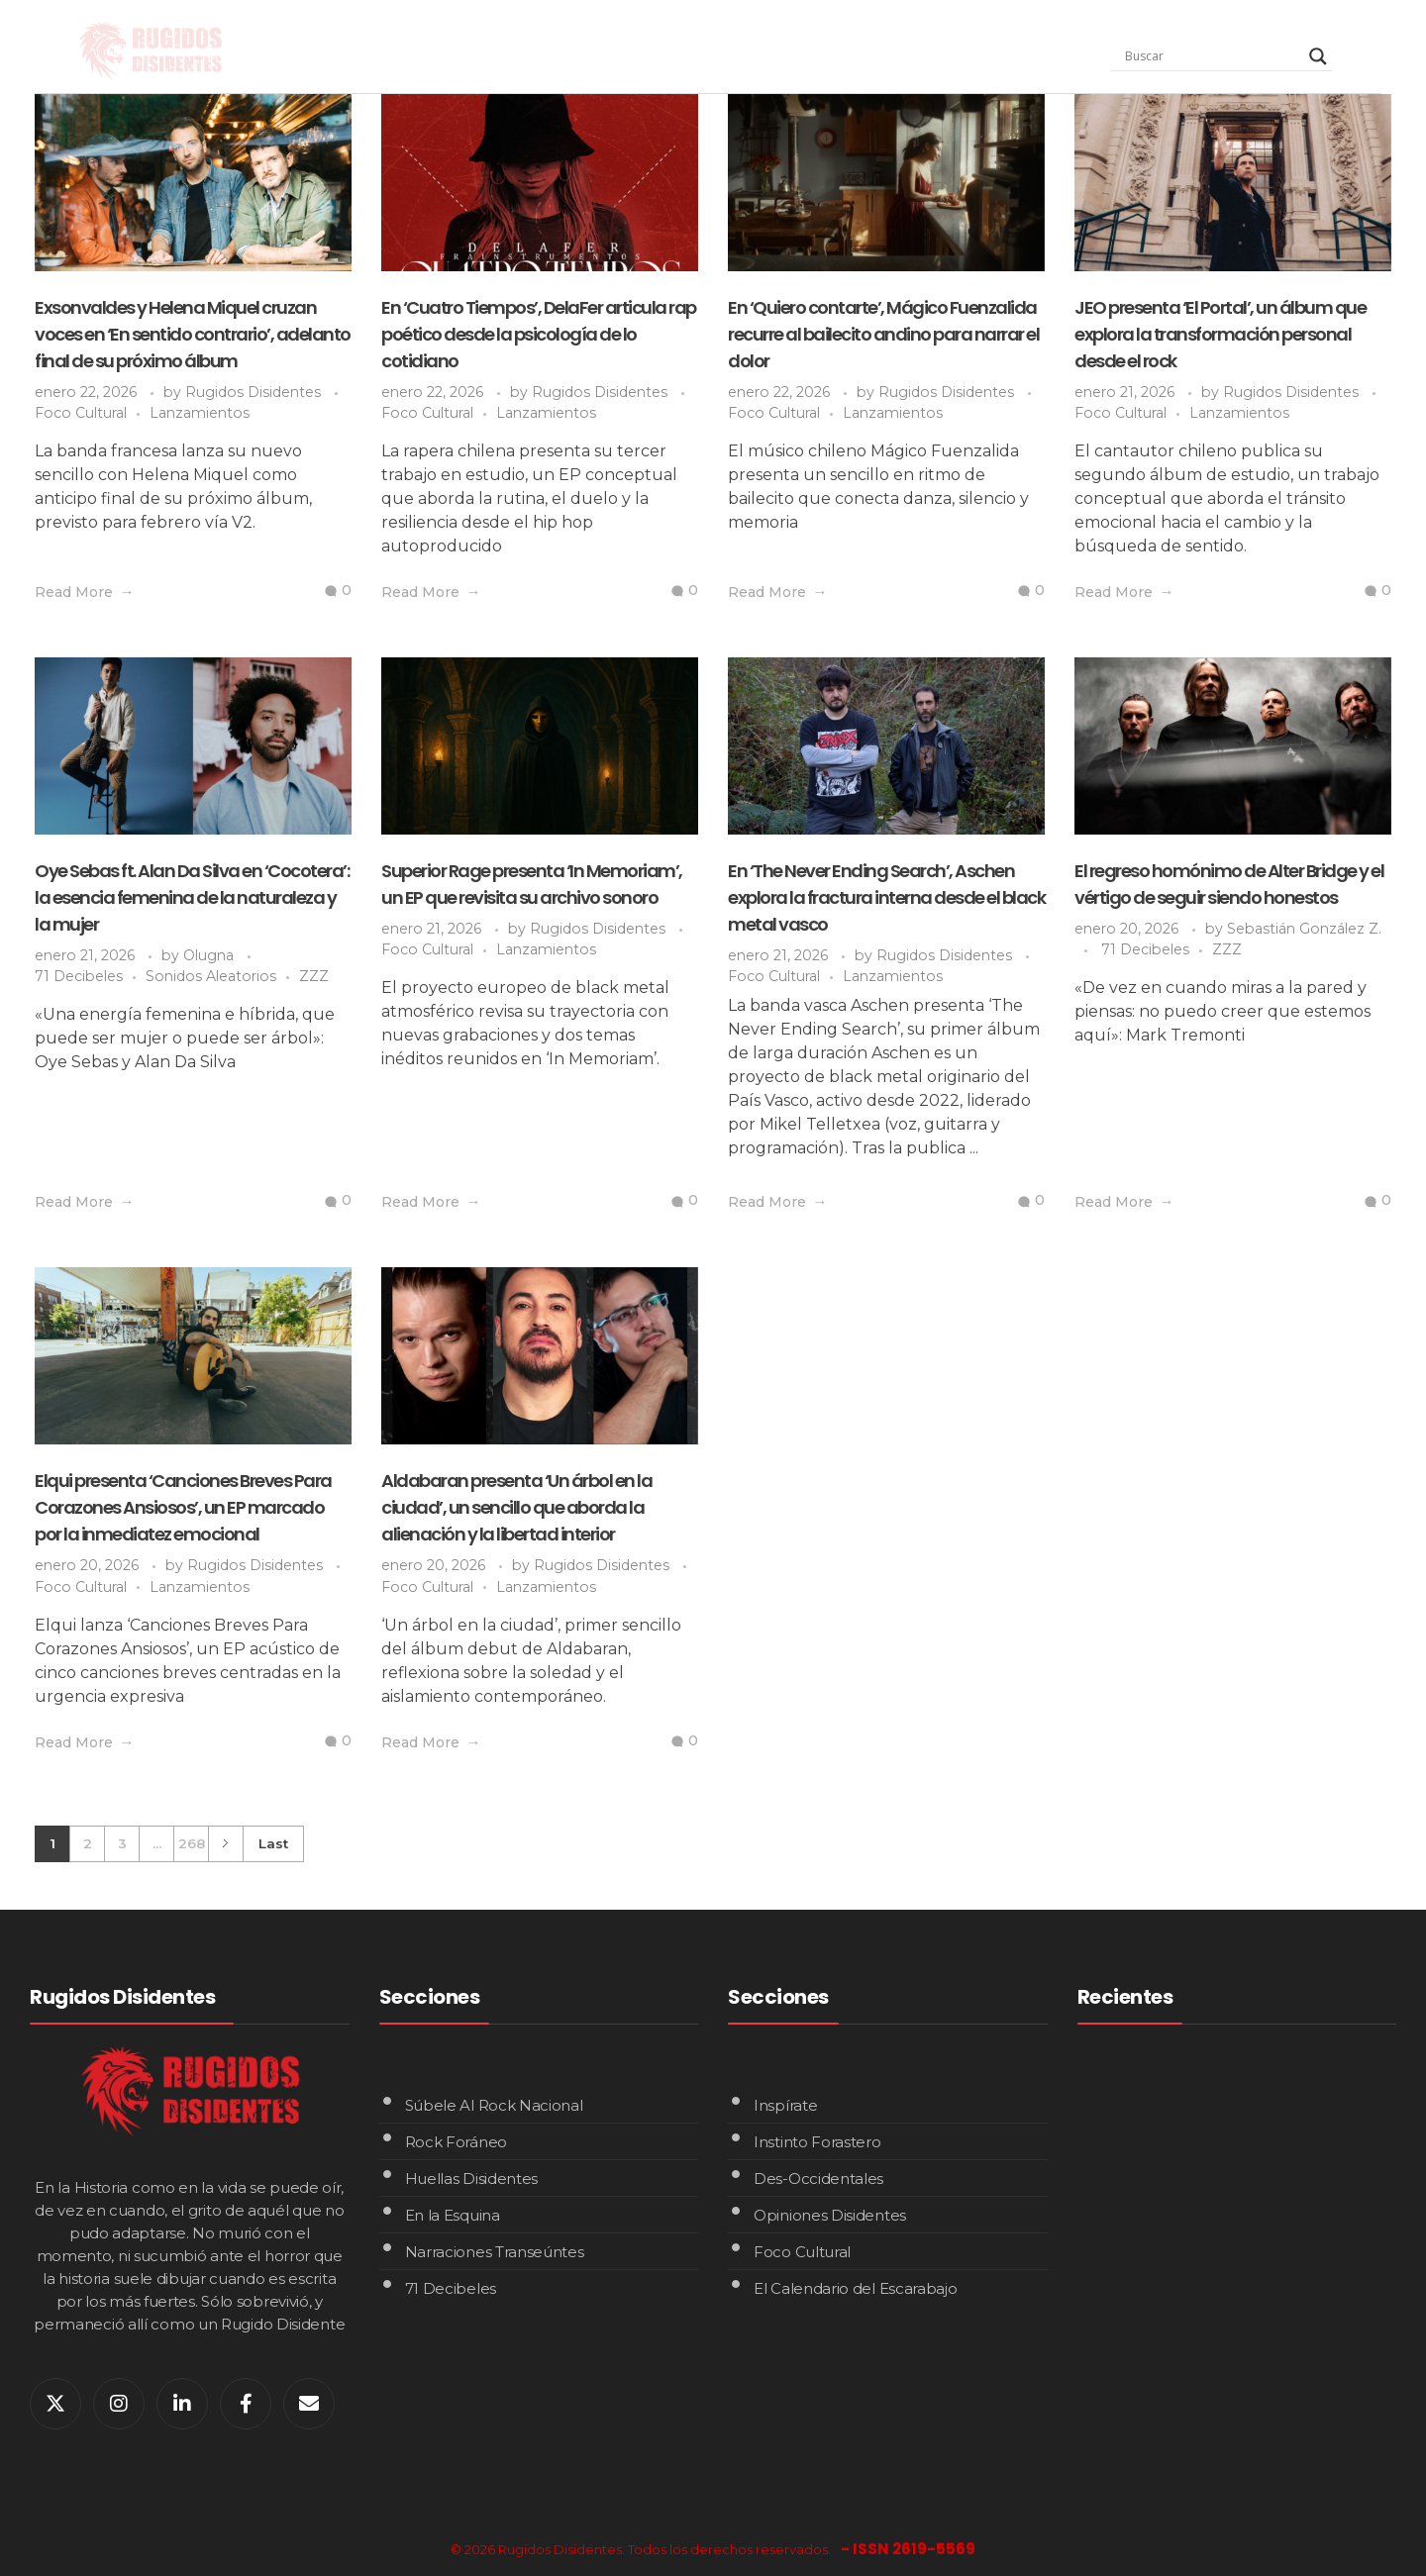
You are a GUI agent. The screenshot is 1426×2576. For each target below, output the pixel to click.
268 (191, 1843)
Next (225, 1844)
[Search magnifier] (1318, 56)
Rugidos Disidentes (255, 392)
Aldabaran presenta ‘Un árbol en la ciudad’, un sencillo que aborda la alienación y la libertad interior (516, 1507)
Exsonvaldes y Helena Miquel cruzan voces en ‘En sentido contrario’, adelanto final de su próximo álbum (193, 334)
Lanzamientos (200, 413)
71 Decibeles (79, 976)
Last (273, 1843)
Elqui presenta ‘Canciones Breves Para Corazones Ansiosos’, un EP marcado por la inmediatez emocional (183, 1507)
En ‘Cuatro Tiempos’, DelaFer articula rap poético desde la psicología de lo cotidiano (538, 334)
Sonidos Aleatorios (211, 976)
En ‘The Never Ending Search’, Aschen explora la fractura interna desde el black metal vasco (886, 897)
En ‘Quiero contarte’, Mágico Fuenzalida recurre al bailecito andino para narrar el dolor (883, 334)
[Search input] (1212, 56)
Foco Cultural (81, 413)
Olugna (210, 955)
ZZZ (314, 976)
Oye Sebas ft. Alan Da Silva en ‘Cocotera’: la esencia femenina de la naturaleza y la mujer (192, 897)
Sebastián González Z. (1304, 929)
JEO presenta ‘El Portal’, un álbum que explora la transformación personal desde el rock (1220, 334)
